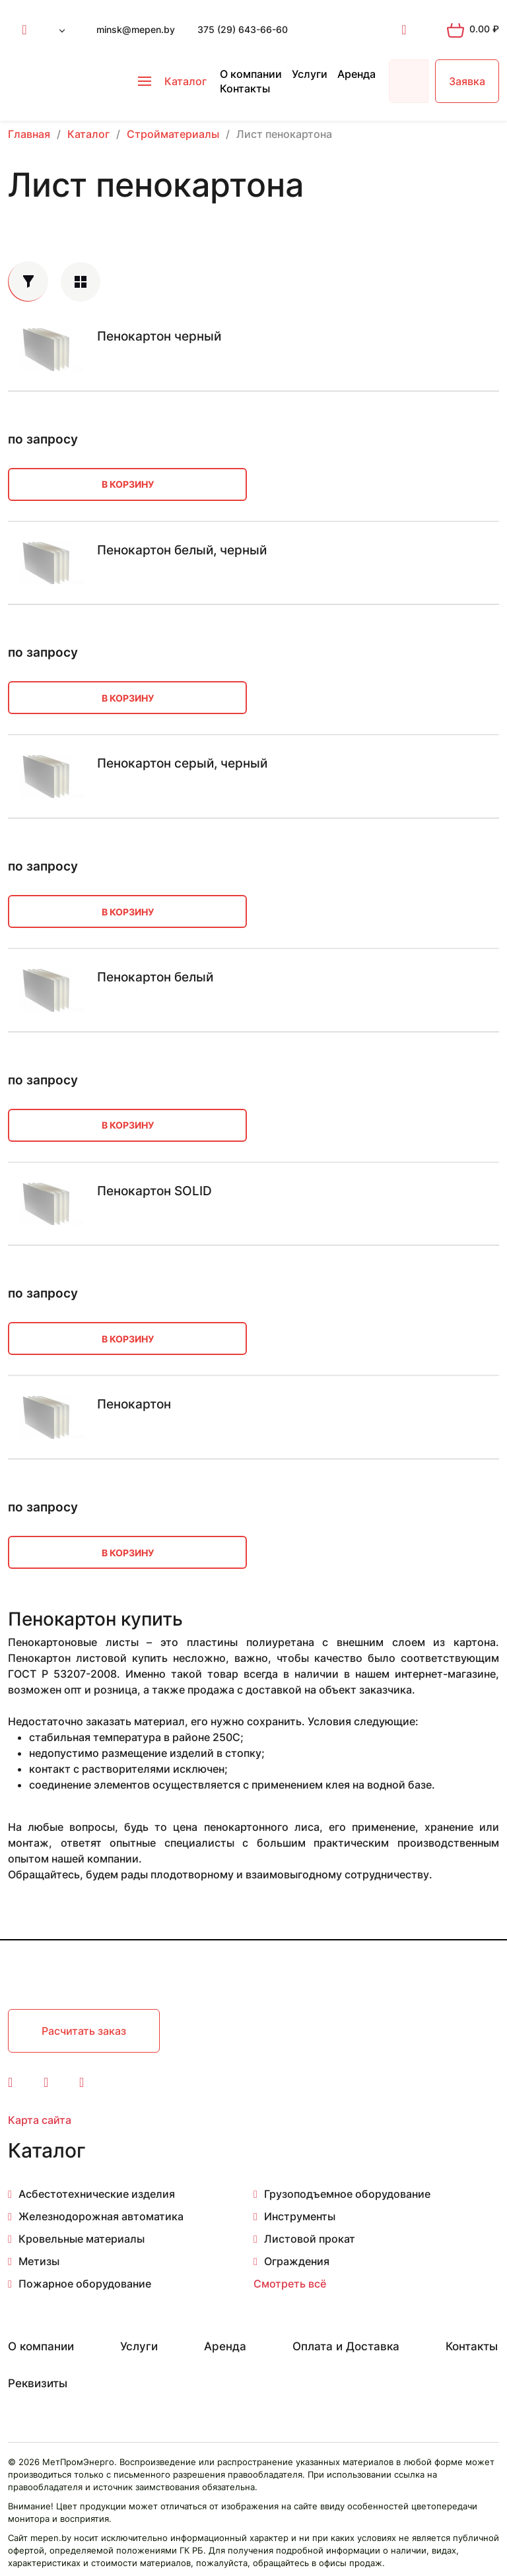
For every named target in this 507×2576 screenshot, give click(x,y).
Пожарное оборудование (84, 2283)
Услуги (309, 74)
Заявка (467, 81)
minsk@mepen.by (135, 29)
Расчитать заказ (84, 2030)
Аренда (356, 74)
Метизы (38, 2261)
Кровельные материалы (81, 2238)
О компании (251, 74)
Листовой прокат (309, 2238)
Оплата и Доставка (345, 2346)
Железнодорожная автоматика (101, 2216)
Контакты (245, 88)
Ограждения (296, 2261)
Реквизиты (37, 2383)
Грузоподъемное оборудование (347, 2193)
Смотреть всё (290, 2283)
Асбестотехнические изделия (96, 2193)
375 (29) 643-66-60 (242, 29)
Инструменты (299, 2216)
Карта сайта (39, 2120)
